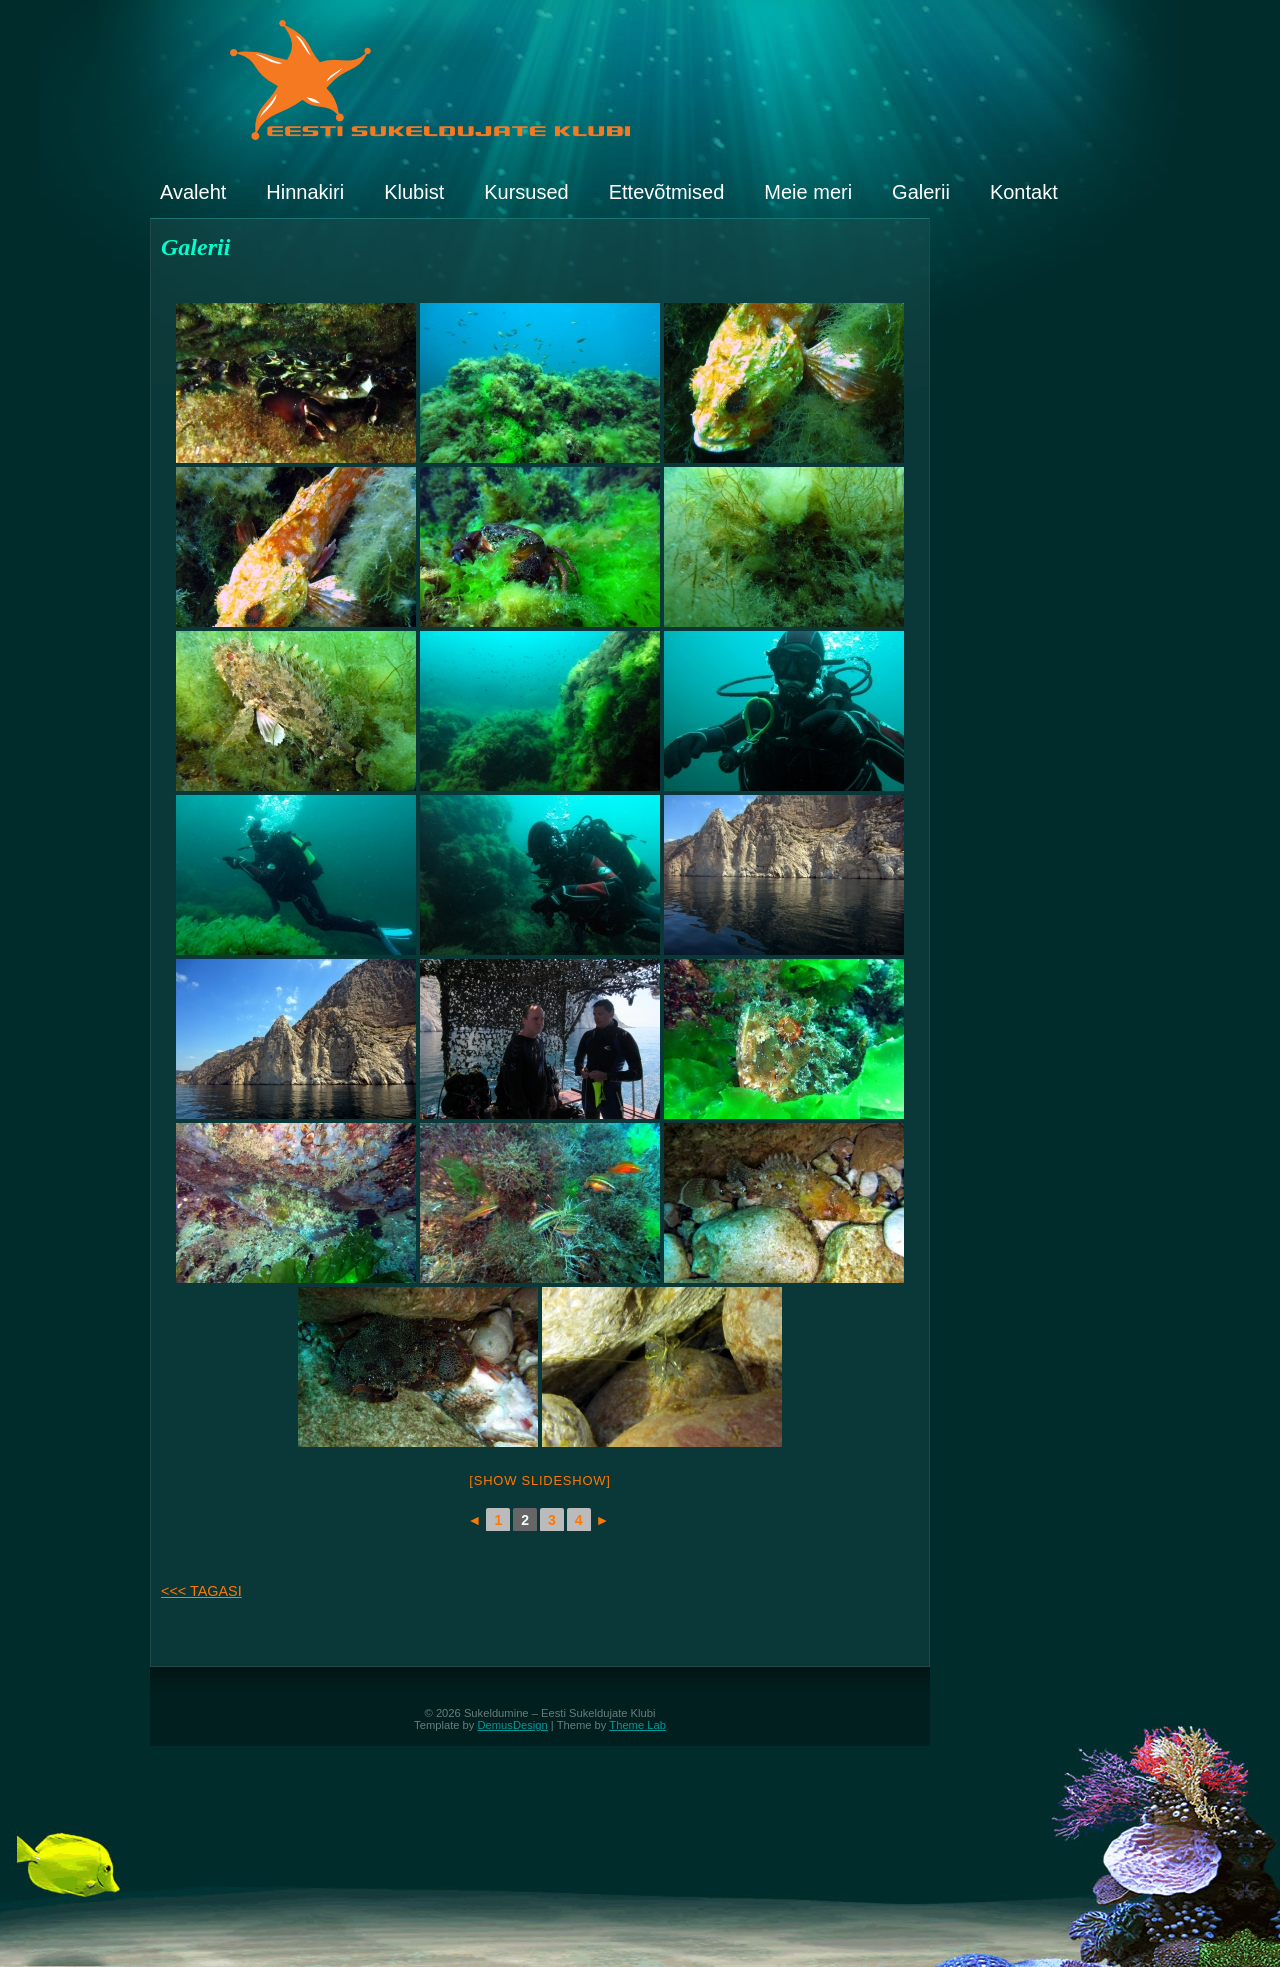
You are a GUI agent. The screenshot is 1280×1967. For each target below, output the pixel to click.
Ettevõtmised (667, 192)
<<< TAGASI (201, 1591)
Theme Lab (637, 1725)
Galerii (921, 192)
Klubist (414, 192)
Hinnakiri (305, 192)
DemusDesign (513, 1725)
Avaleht (193, 192)
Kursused (526, 192)
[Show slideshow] (539, 1480)
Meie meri (808, 192)
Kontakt (1024, 192)
